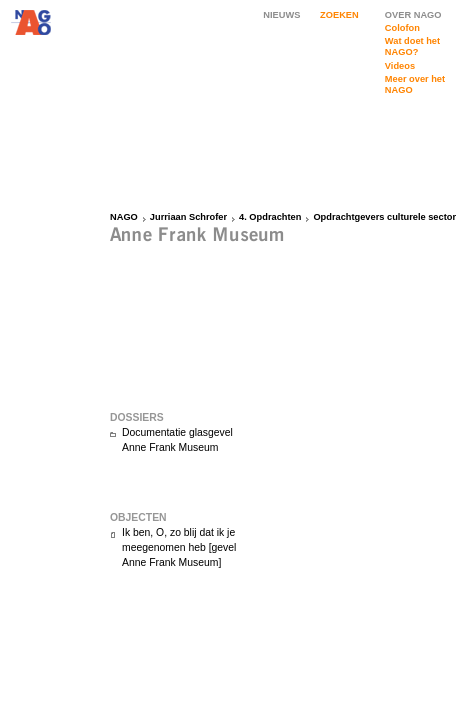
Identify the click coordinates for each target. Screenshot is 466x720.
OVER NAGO (413, 15)
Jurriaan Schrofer (188, 217)
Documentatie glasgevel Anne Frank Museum (177, 440)
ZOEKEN (339, 15)
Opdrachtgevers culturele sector (384, 217)
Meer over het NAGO (415, 84)
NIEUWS (281, 15)
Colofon (402, 28)
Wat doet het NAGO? (412, 46)
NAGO (124, 217)
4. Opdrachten (270, 217)
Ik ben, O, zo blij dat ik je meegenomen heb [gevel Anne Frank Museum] (179, 547)
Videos (400, 66)
